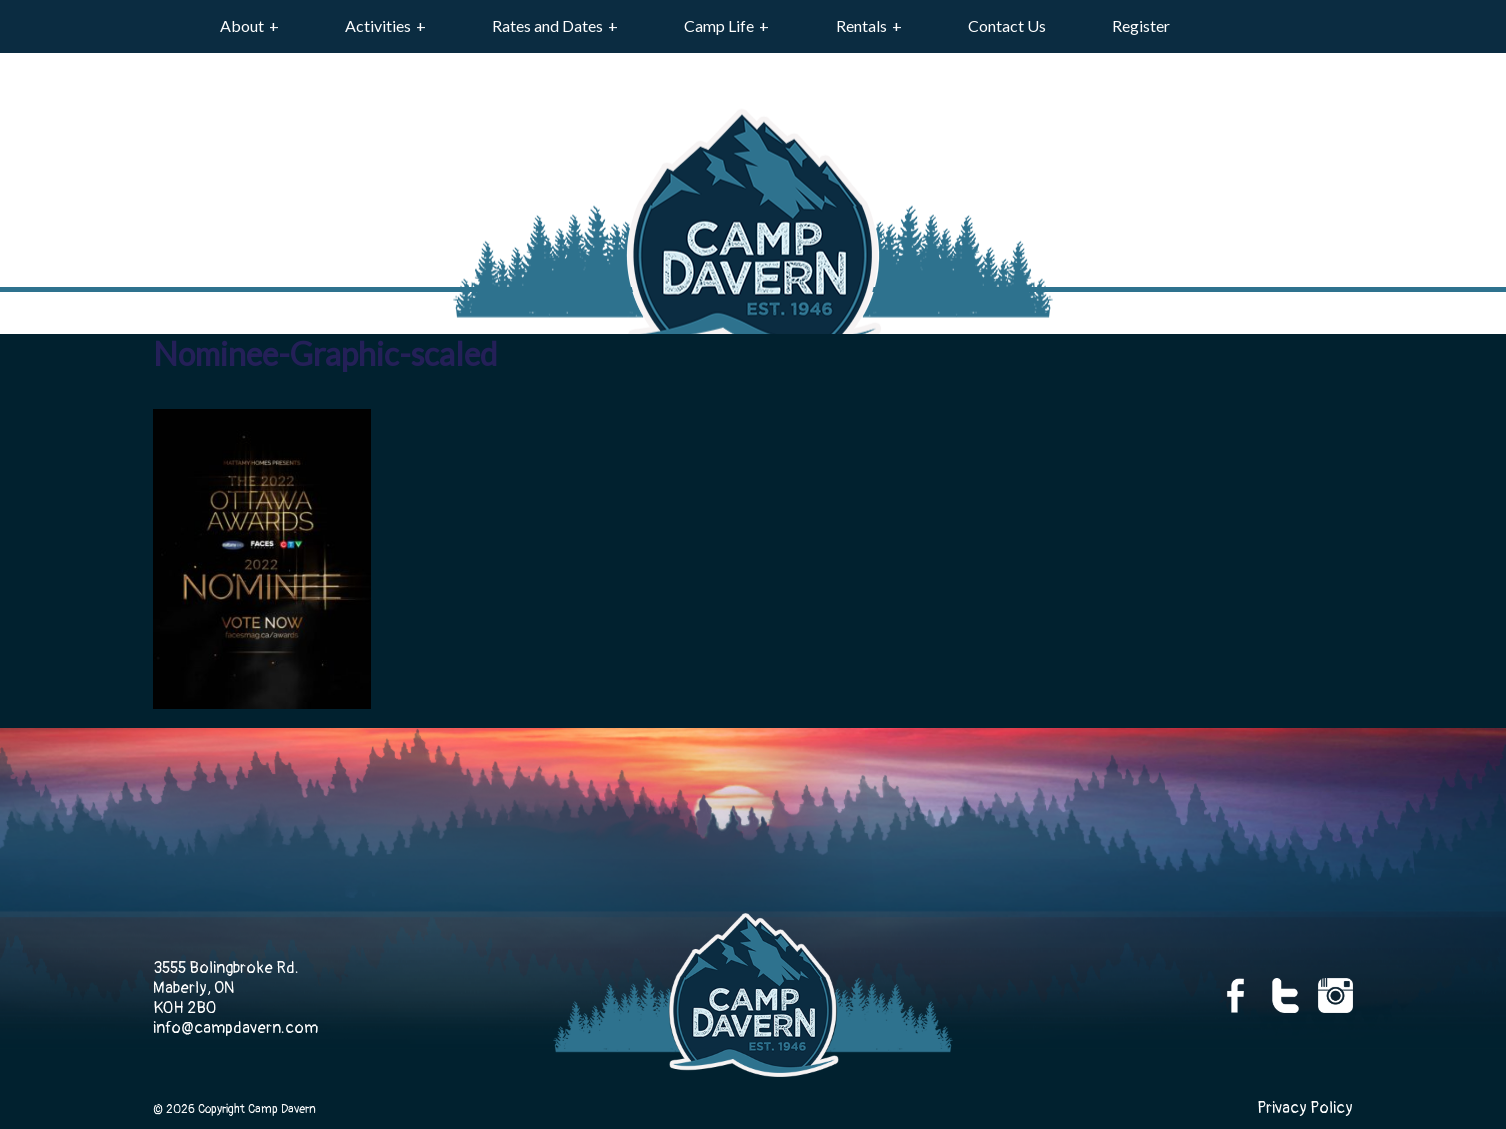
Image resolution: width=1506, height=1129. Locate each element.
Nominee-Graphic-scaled (325, 353)
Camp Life (719, 25)
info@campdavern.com (235, 1028)
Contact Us (1007, 25)
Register (1141, 25)
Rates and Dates (547, 25)
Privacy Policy (1305, 1108)
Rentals (861, 25)
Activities (378, 25)
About (242, 25)
